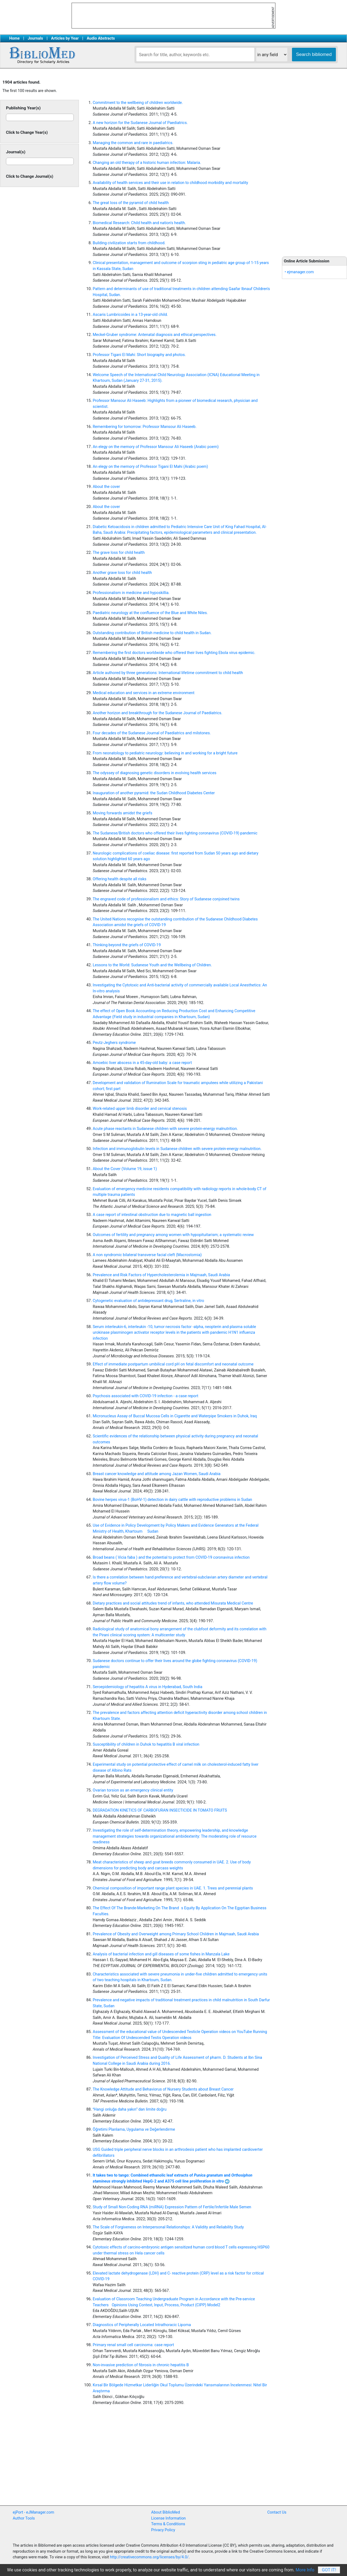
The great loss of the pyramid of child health (131, 203)
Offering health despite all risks (119, 879)
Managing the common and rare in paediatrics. (133, 143)
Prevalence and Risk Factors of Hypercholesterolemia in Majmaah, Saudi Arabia (161, 1275)
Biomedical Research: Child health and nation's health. (139, 223)
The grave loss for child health (119, 552)
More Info (305, 2569)
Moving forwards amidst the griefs (122, 813)
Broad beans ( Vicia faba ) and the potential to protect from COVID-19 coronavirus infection (171, 1557)
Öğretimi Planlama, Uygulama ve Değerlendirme (134, 2129)
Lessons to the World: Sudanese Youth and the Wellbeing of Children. (152, 965)
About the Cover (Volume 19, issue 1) (125, 1169)
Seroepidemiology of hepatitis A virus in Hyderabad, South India (147, 1687)
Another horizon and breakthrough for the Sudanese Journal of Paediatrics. (157, 713)
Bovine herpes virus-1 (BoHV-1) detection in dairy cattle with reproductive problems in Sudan (172, 1499)
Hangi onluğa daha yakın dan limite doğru (129, 2109)
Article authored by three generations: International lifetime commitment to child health (168, 673)
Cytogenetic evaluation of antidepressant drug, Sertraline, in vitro (148, 1300)
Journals (35, 38)
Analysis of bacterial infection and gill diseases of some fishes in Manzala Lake (161, 1954)
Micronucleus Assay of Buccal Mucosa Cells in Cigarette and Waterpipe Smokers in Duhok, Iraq (175, 1416)
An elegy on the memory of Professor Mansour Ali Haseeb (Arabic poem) (156, 446)
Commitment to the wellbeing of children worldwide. (138, 102)
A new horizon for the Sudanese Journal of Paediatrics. (140, 122)
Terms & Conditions (168, 2524)
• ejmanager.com (299, 272)
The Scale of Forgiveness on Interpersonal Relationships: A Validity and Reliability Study (168, 2227)
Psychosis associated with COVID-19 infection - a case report (145, 1396)
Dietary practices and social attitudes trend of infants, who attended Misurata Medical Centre (173, 1603)
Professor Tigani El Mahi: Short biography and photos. (139, 354)
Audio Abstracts (101, 38)
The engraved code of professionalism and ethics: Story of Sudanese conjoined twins (166, 899)
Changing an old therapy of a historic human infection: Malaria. (147, 162)
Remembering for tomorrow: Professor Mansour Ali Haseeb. (145, 426)
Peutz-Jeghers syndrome (114, 1042)
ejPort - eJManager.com (33, 2512)
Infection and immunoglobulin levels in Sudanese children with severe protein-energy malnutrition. (177, 1148)
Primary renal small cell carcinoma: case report (133, 2345)
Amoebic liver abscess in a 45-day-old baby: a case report (142, 1062)
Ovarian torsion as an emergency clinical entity (133, 1790)
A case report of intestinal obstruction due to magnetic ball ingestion (152, 1214)
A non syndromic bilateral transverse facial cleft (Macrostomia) (147, 1255)
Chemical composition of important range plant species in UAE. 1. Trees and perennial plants (173, 1888)
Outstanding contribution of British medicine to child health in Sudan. (152, 633)
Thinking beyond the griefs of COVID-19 (127, 945)
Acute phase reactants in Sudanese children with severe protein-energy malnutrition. (165, 1128)
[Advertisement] (314, 162)
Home (14, 38)
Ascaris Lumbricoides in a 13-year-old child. (130, 314)
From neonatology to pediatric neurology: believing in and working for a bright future (165, 753)
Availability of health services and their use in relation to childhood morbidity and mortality (170, 182)
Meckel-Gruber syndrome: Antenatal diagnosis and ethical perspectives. (155, 334)
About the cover (106, 486)
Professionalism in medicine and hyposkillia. (131, 592)
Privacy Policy (163, 2530)
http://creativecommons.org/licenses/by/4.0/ (149, 2557)
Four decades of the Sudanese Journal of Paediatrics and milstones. (152, 733)
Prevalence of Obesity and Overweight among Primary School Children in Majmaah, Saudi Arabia (176, 1934)
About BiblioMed (165, 2512)
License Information (168, 2518)
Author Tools (24, 2518)
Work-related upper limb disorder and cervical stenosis (140, 1108)
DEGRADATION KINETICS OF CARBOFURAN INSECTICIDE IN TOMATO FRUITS (160, 1810)
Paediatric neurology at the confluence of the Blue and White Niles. (150, 613)
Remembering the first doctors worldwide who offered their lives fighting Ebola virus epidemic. (174, 652)
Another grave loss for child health (122, 572)
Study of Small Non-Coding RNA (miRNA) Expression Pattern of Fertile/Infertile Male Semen (172, 2207)
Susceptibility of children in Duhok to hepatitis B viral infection (146, 1744)
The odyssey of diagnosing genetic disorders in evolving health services (154, 773)
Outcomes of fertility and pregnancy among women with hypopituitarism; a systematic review (173, 1235)
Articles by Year (65, 38)
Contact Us (277, 2512)
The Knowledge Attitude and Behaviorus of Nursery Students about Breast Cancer (163, 2089)
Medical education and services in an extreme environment (143, 693)
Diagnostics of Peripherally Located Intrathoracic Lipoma (142, 2325)
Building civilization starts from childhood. (129, 243)
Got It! (329, 2569)
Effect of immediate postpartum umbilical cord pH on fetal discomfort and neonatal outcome (173, 1364)
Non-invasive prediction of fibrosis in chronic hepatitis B (141, 2365)
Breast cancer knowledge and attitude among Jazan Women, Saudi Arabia (156, 1474)
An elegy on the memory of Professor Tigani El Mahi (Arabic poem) (150, 466)
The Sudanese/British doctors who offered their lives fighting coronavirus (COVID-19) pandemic (175, 833)
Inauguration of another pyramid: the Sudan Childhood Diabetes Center (154, 793)
